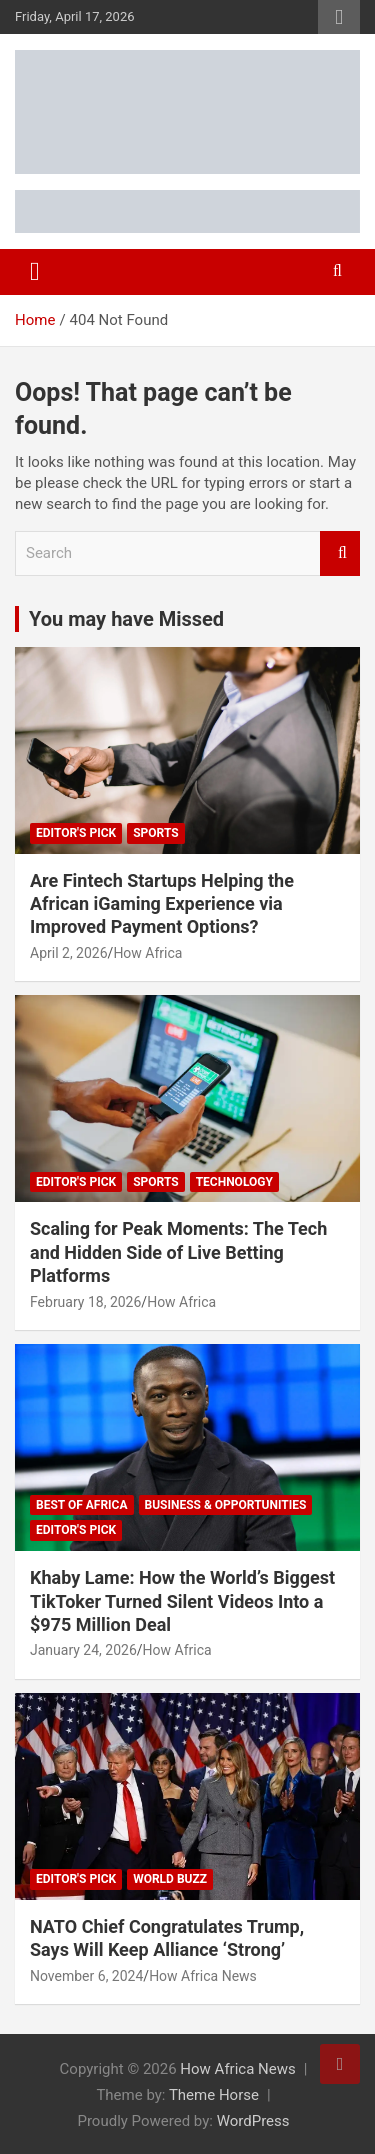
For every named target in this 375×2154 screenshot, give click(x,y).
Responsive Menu (339, 17)
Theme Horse (214, 2095)
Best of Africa (82, 1505)
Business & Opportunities (226, 1505)
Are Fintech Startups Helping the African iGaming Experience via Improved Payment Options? (162, 904)
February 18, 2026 (85, 1302)
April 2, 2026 (69, 953)
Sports (155, 833)
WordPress (253, 2121)
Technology (234, 1182)
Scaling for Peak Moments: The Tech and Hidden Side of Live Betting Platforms (178, 1252)
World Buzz (170, 1879)
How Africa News (203, 1976)
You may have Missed (126, 619)
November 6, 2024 (86, 1976)
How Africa (147, 953)
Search (340, 553)
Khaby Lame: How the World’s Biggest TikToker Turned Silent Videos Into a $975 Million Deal (182, 1601)
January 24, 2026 (83, 1650)
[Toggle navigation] (35, 272)
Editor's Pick (76, 833)
